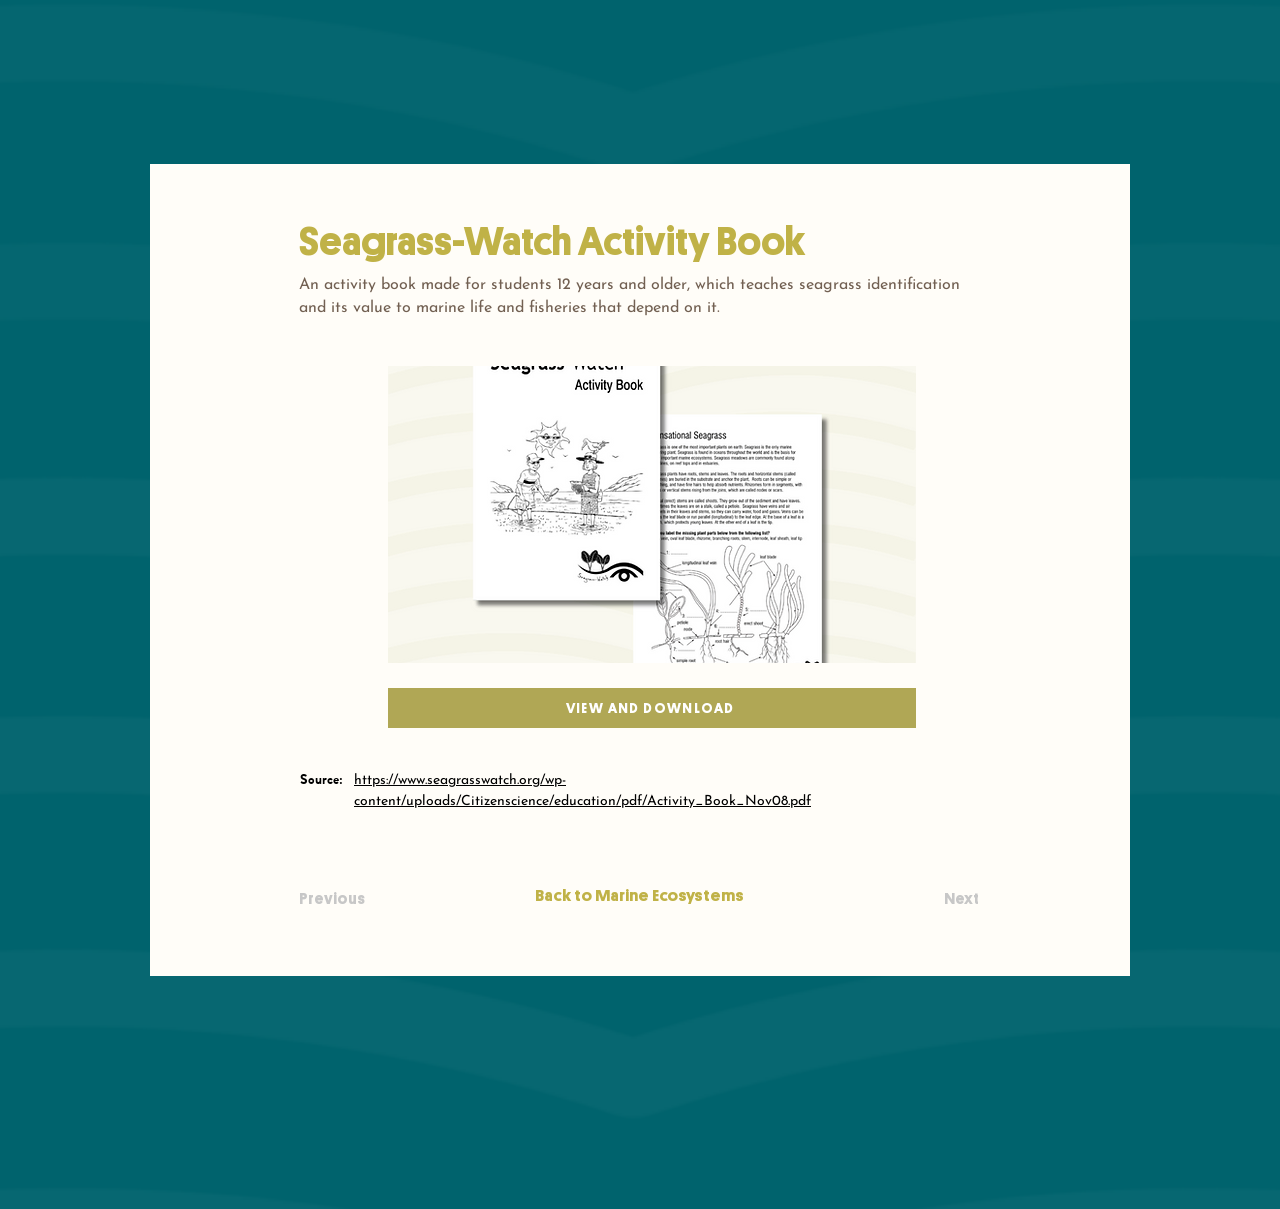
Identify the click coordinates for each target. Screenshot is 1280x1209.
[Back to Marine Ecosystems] (639, 895)
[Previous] (365, 899)
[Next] (929, 899)
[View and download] (652, 708)
